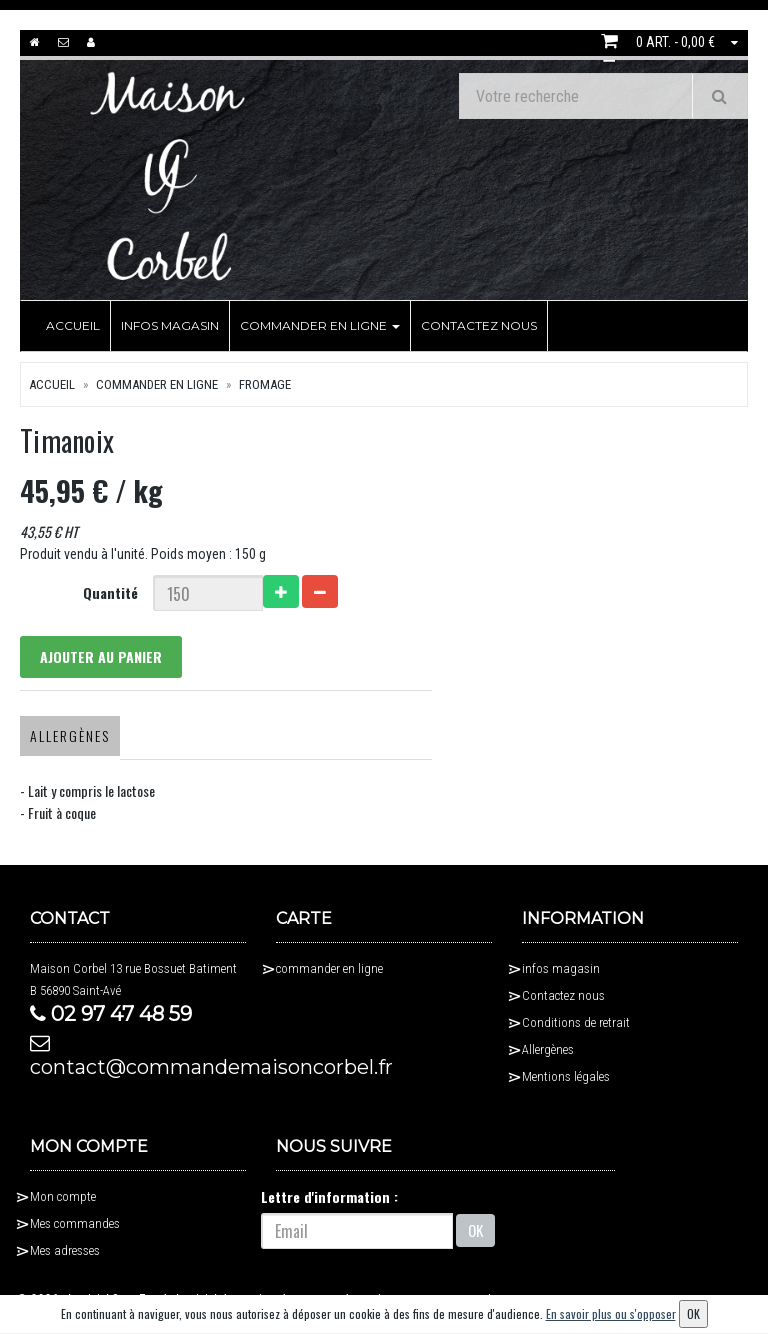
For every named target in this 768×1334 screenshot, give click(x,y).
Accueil (73, 325)
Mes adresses (65, 1250)
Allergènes (70, 735)
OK (475, 1231)
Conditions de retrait (576, 1022)
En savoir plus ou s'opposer (611, 1313)
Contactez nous (479, 325)
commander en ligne (320, 325)
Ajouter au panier (101, 656)
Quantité (109, 592)
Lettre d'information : (329, 1196)
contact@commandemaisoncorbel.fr (138, 1056)
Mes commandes (75, 1223)
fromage (265, 384)
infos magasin (170, 325)
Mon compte (63, 1196)
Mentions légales (566, 1076)
